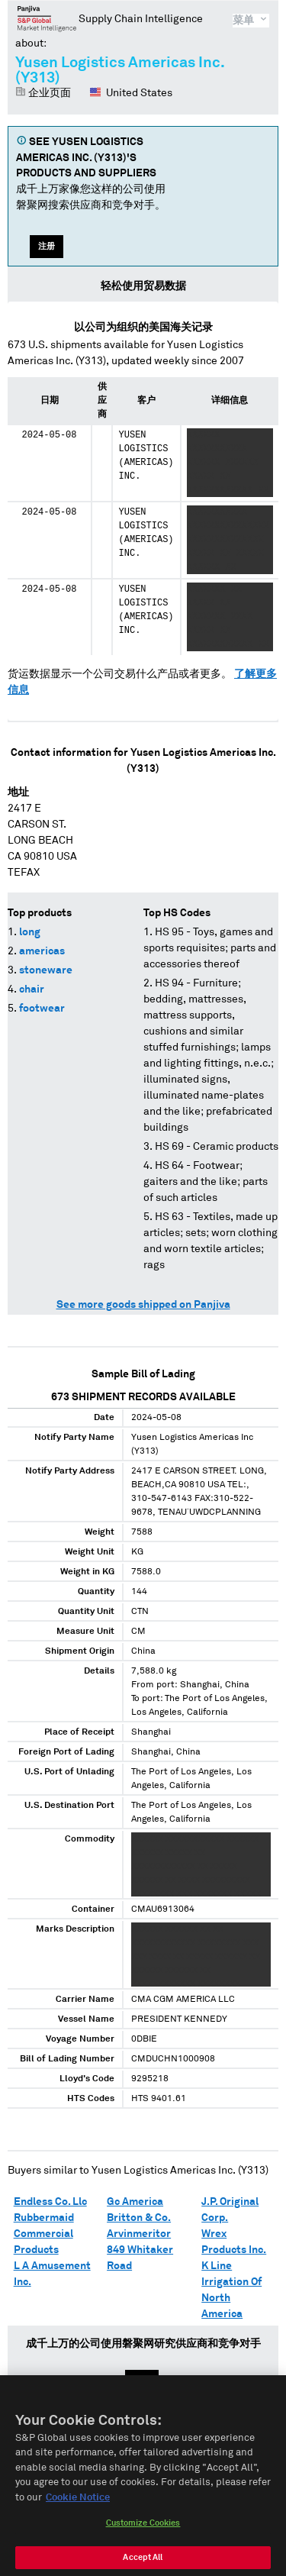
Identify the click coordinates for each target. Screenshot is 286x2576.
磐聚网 (47, 18)
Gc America (135, 2202)
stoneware (45, 970)
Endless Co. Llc (50, 2202)
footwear (42, 1008)
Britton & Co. (139, 2218)
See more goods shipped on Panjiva (143, 1304)
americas (42, 951)
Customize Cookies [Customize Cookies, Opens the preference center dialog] (143, 2535)
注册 (46, 246)
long (29, 932)
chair (31, 989)
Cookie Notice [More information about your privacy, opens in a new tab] (78, 2509)
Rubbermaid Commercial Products (44, 2234)
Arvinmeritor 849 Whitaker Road (140, 2250)
